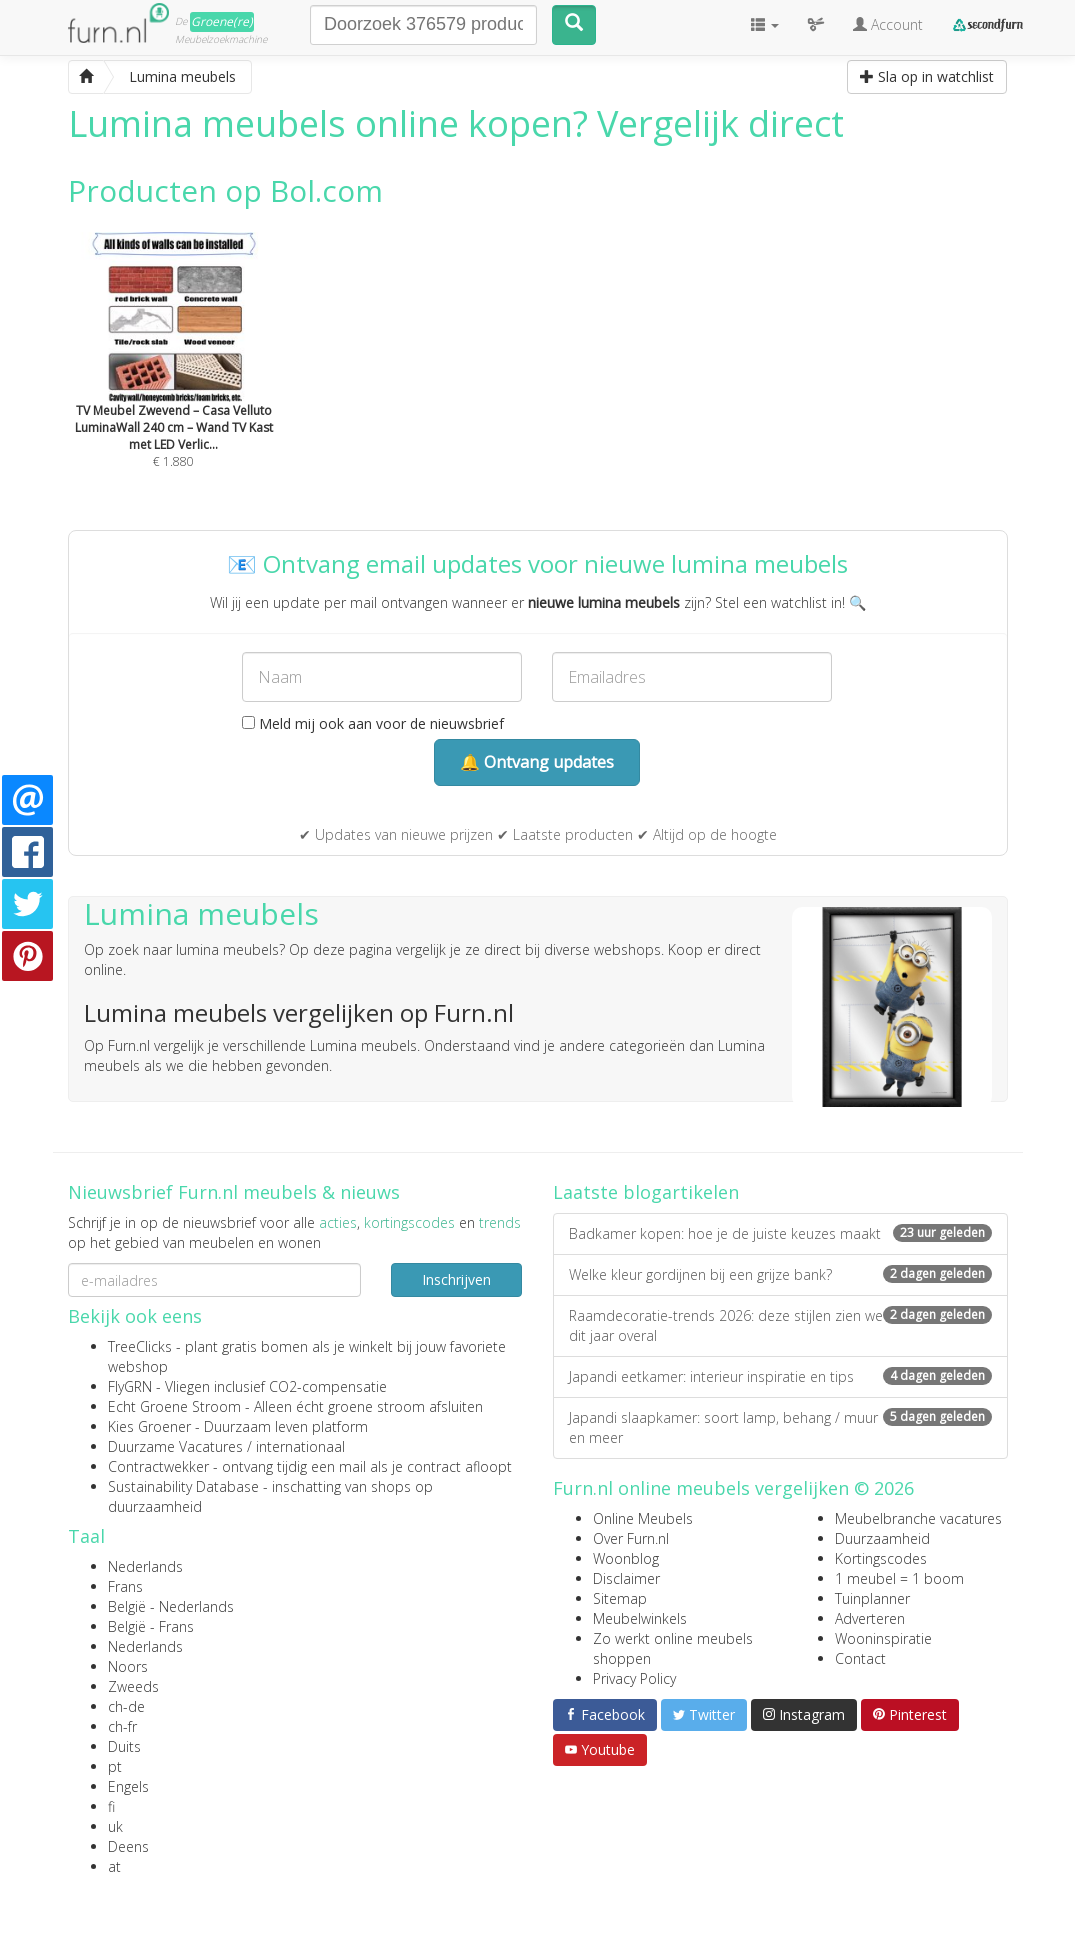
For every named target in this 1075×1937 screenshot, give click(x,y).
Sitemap (620, 1598)
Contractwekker (158, 1466)
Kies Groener (149, 1426)
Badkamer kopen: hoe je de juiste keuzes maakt (780, 1233)
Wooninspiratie (883, 1638)
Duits (124, 1746)
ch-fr (122, 1726)
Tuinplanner (872, 1598)
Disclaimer (626, 1578)
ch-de (126, 1706)
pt (115, 1766)
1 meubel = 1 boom (899, 1578)
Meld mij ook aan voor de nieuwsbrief (373, 723)
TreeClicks (140, 1346)
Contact (860, 1658)
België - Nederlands (171, 1606)
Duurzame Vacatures (175, 1446)
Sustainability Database (183, 1486)
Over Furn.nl (631, 1538)
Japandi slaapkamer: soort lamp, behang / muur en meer (780, 1427)
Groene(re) (222, 21)
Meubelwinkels (640, 1618)
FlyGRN (130, 1386)
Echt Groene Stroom (174, 1406)
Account (888, 24)
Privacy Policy (634, 1678)
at (114, 1866)
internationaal (300, 1446)
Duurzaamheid (882, 1538)
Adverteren (870, 1618)
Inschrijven (456, 1279)
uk (115, 1826)
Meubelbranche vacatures (918, 1518)
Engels (128, 1786)
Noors (128, 1666)
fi (111, 1806)
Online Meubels (643, 1518)
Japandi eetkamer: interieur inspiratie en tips (780, 1376)
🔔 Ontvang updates (537, 762)
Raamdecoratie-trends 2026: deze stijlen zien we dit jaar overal (780, 1325)
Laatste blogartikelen (646, 1192)
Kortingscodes (881, 1558)
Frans (125, 1586)
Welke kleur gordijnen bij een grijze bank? (780, 1274)
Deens (128, 1846)
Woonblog (626, 1558)
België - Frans (151, 1626)
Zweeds (133, 1686)
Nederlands (145, 1566)
